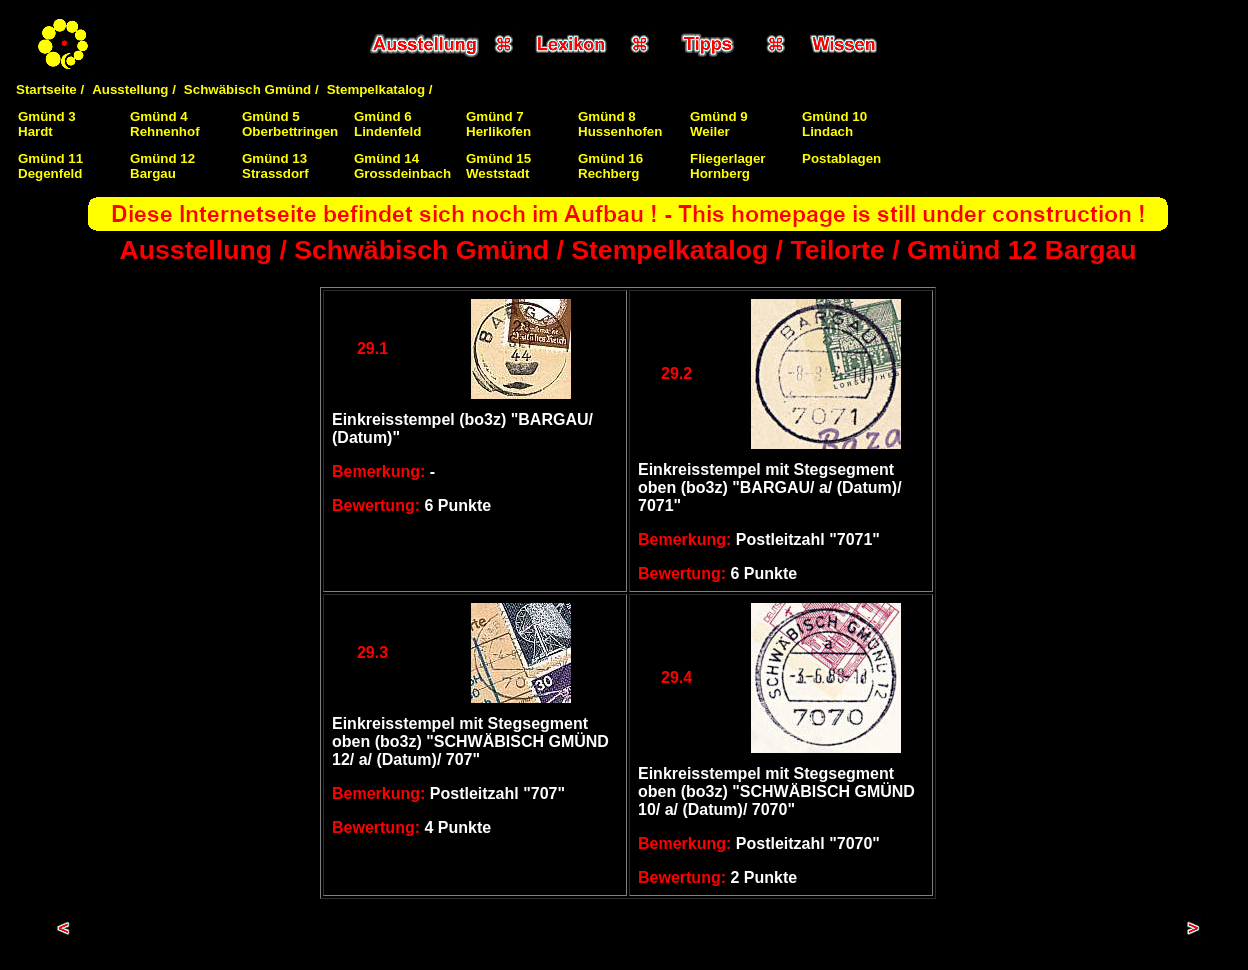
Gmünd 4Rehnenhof (165, 124)
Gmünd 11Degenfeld (50, 166)
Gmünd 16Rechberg (610, 166)
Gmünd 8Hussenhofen (620, 124)
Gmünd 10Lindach (834, 124)
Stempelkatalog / (380, 89)
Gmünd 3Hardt (47, 124)
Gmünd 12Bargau (162, 166)
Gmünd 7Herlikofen (498, 124)
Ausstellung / (134, 89)
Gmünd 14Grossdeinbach (402, 166)
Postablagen (841, 158)
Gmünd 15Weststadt (498, 166)
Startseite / (50, 89)
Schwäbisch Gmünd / (251, 89)
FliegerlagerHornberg (728, 166)
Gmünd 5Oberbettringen (290, 124)
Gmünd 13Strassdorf (275, 166)
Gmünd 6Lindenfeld (387, 124)
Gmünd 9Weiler (719, 124)
